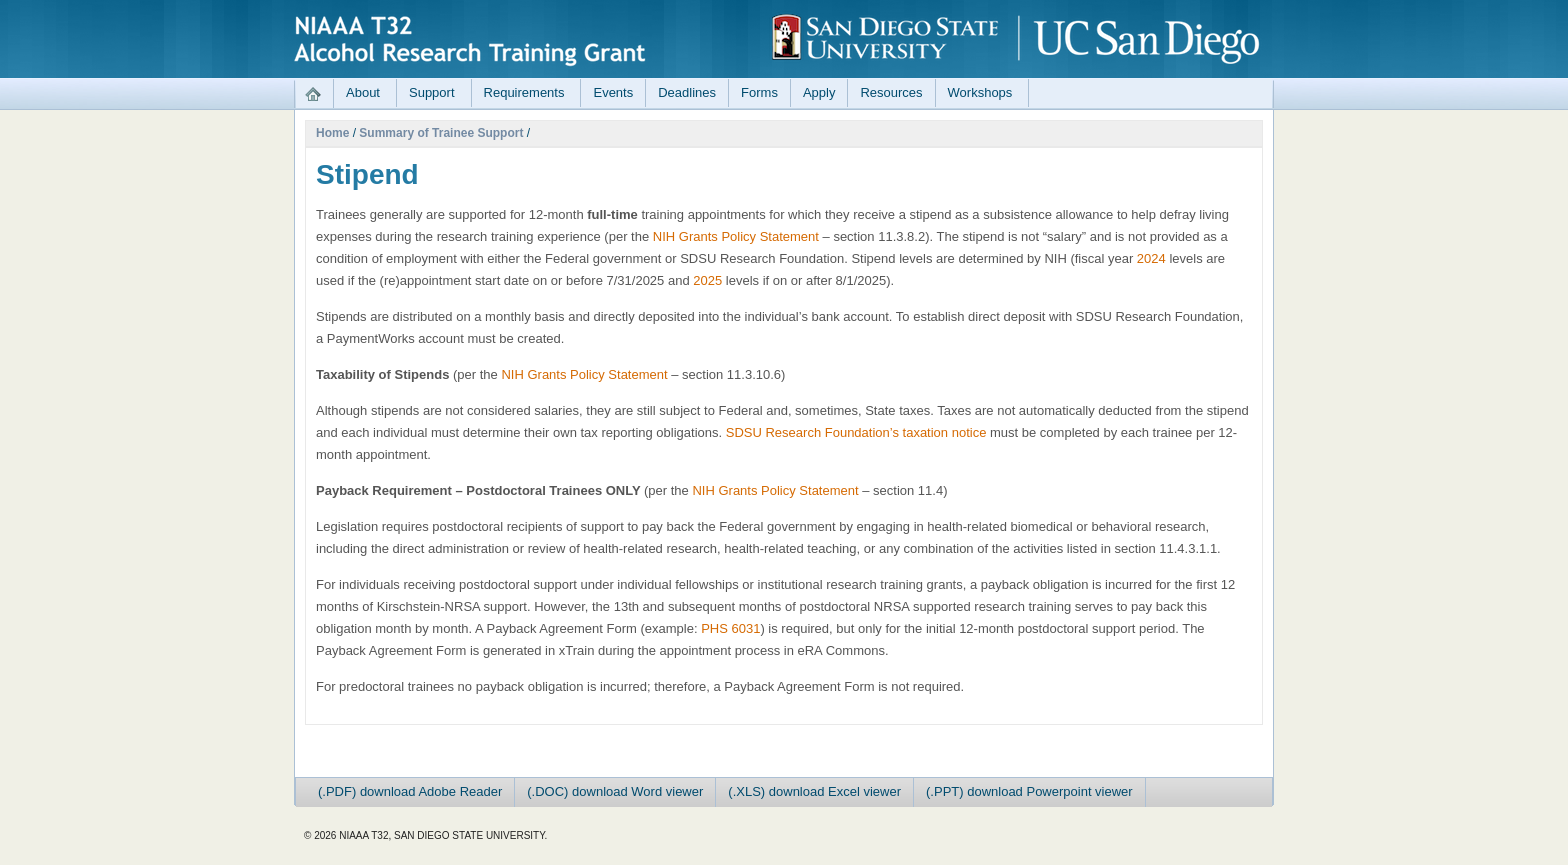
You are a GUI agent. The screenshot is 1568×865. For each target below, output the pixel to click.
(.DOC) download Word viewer (615, 791)
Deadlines (687, 92)
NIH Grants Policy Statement (736, 236)
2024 (1151, 258)
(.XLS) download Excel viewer (814, 791)
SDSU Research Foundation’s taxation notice (856, 432)
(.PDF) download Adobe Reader (410, 791)
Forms (759, 92)
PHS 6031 (730, 628)
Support (432, 92)
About (363, 92)
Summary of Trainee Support (441, 133)
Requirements (524, 92)
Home (332, 133)
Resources (891, 92)
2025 (707, 280)
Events (613, 92)
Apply (819, 92)
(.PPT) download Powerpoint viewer (1029, 791)
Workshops (980, 92)
